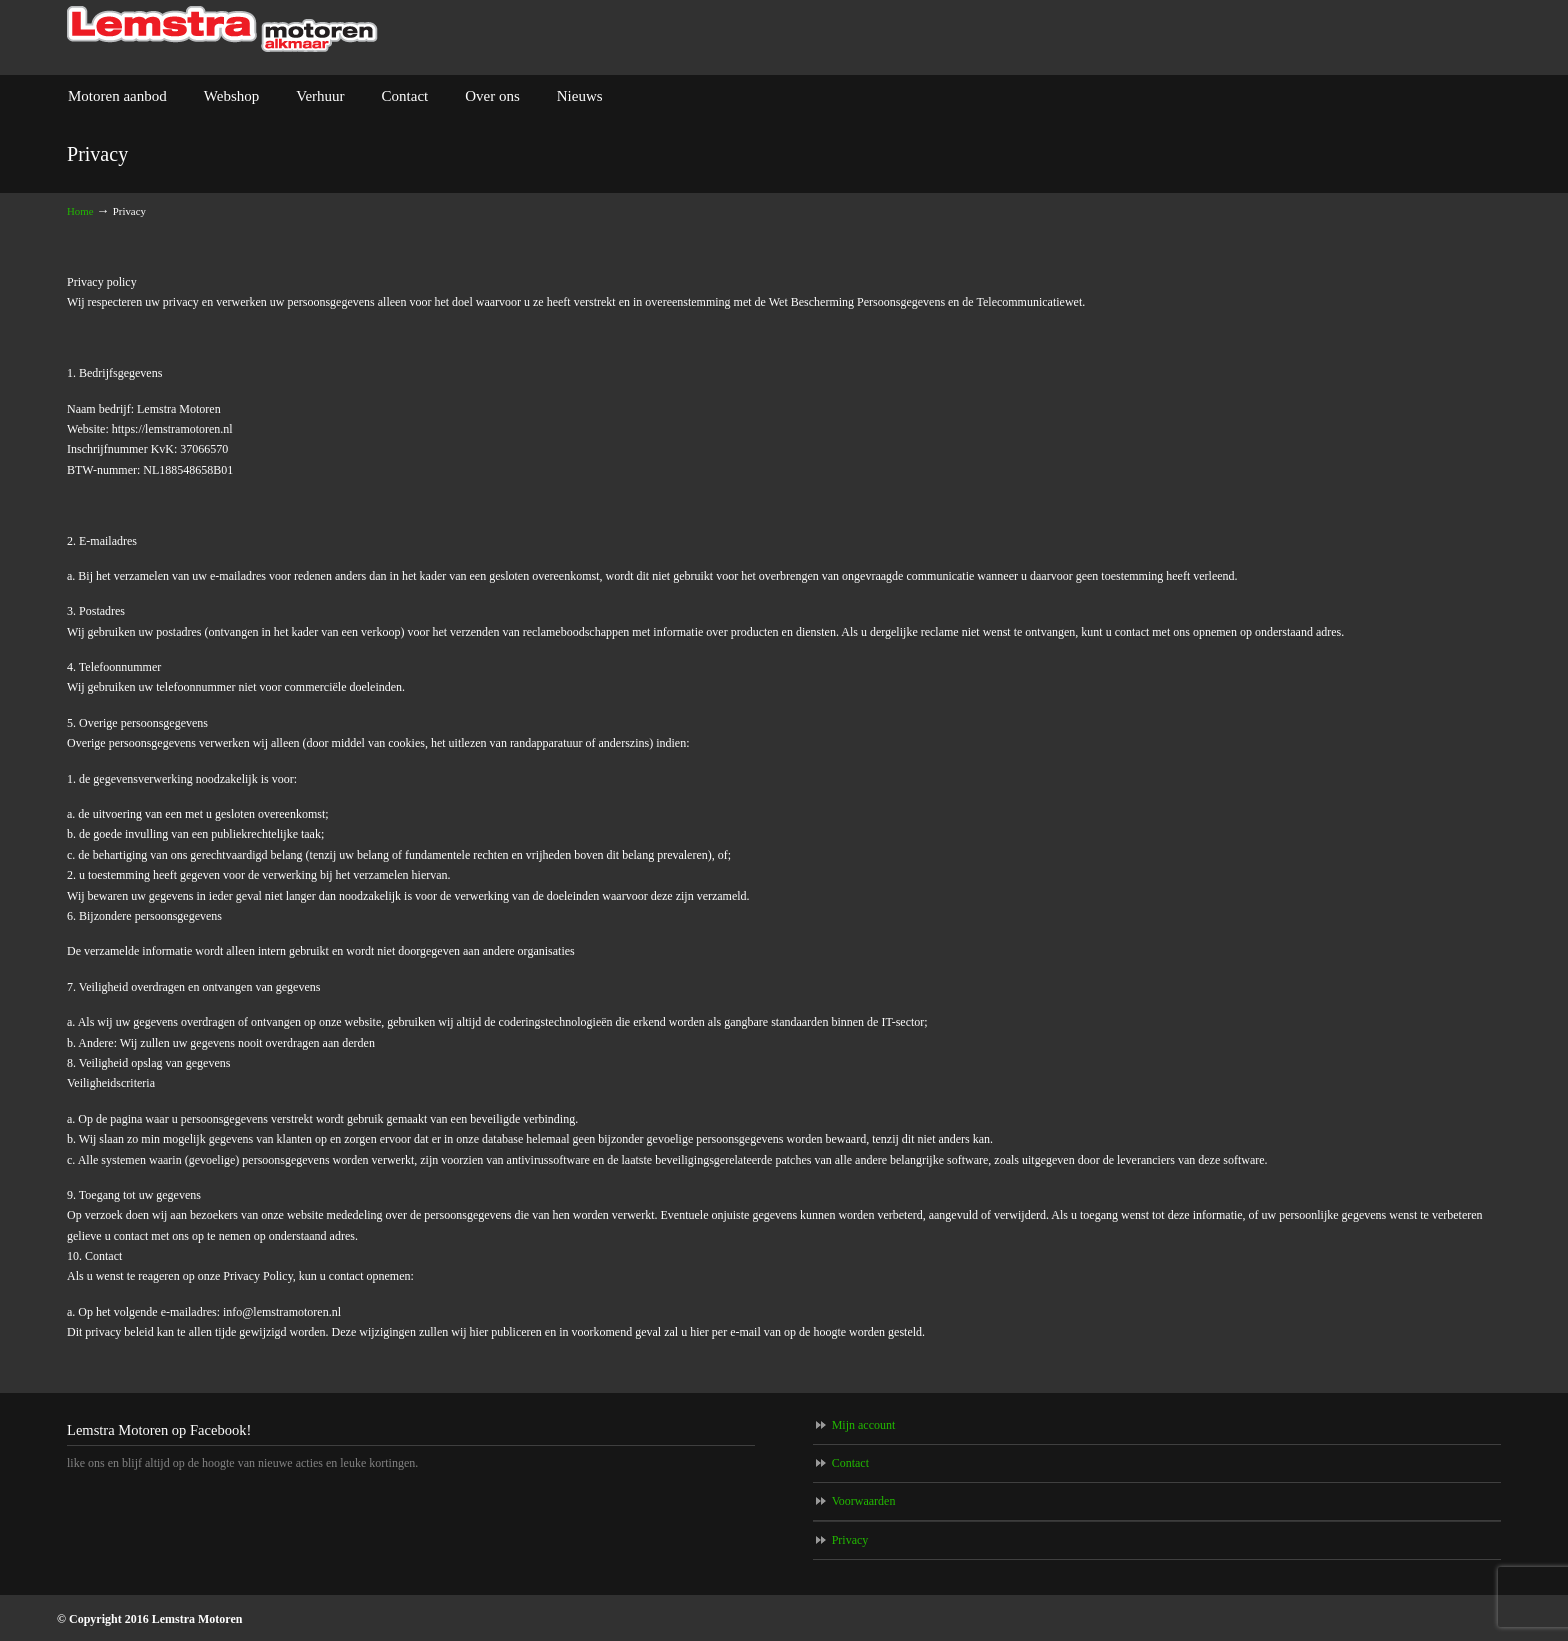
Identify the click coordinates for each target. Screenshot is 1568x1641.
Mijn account (864, 1425)
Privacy (850, 1540)
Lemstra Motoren (222, 29)
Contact (850, 1463)
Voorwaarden (864, 1501)
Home (80, 211)
